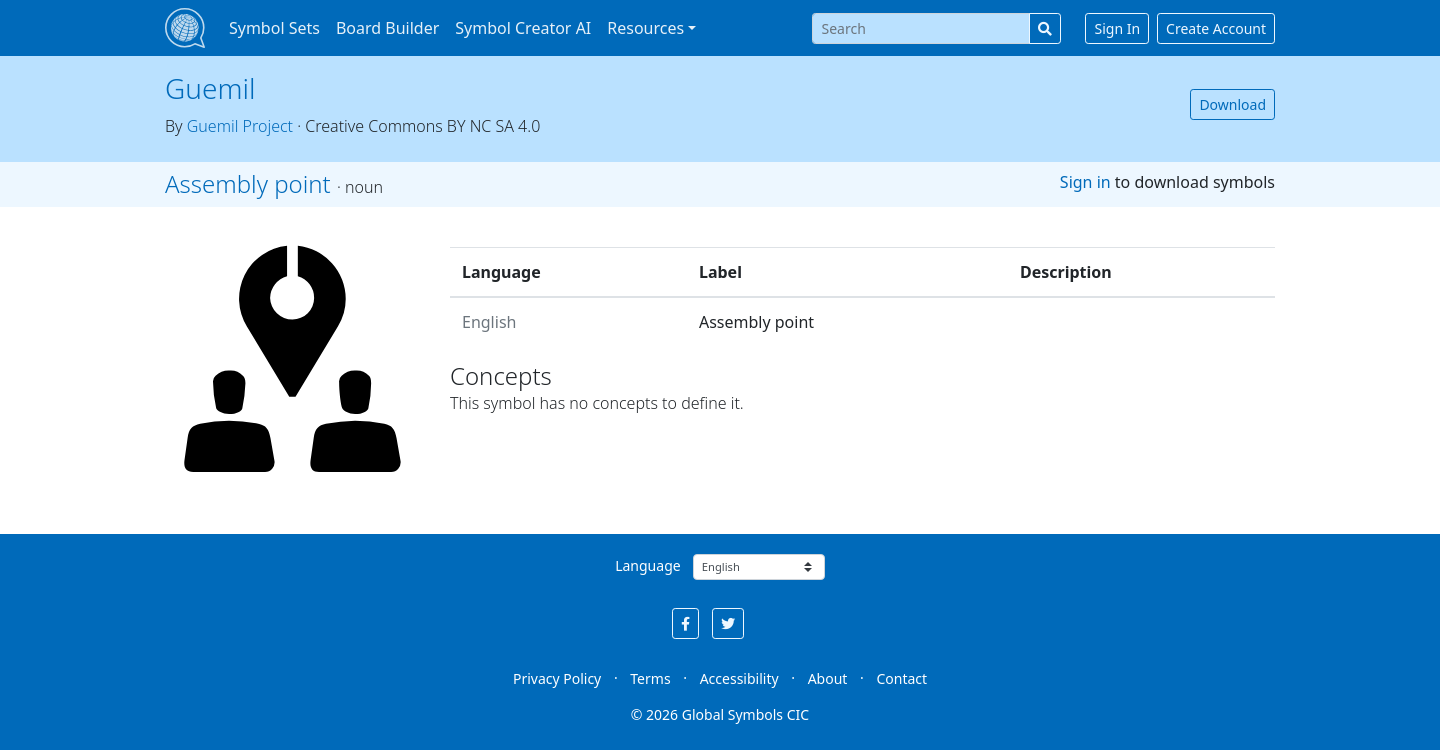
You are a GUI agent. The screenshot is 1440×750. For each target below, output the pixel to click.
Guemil (210, 88)
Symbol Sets (274, 28)
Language (647, 565)
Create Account (1216, 28)
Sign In (1117, 28)
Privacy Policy (557, 678)
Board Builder (387, 28)
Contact (901, 678)
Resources (645, 28)
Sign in (1085, 182)
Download (1232, 104)
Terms (650, 678)
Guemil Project (240, 126)
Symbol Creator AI (523, 28)
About (828, 678)
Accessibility (739, 678)
